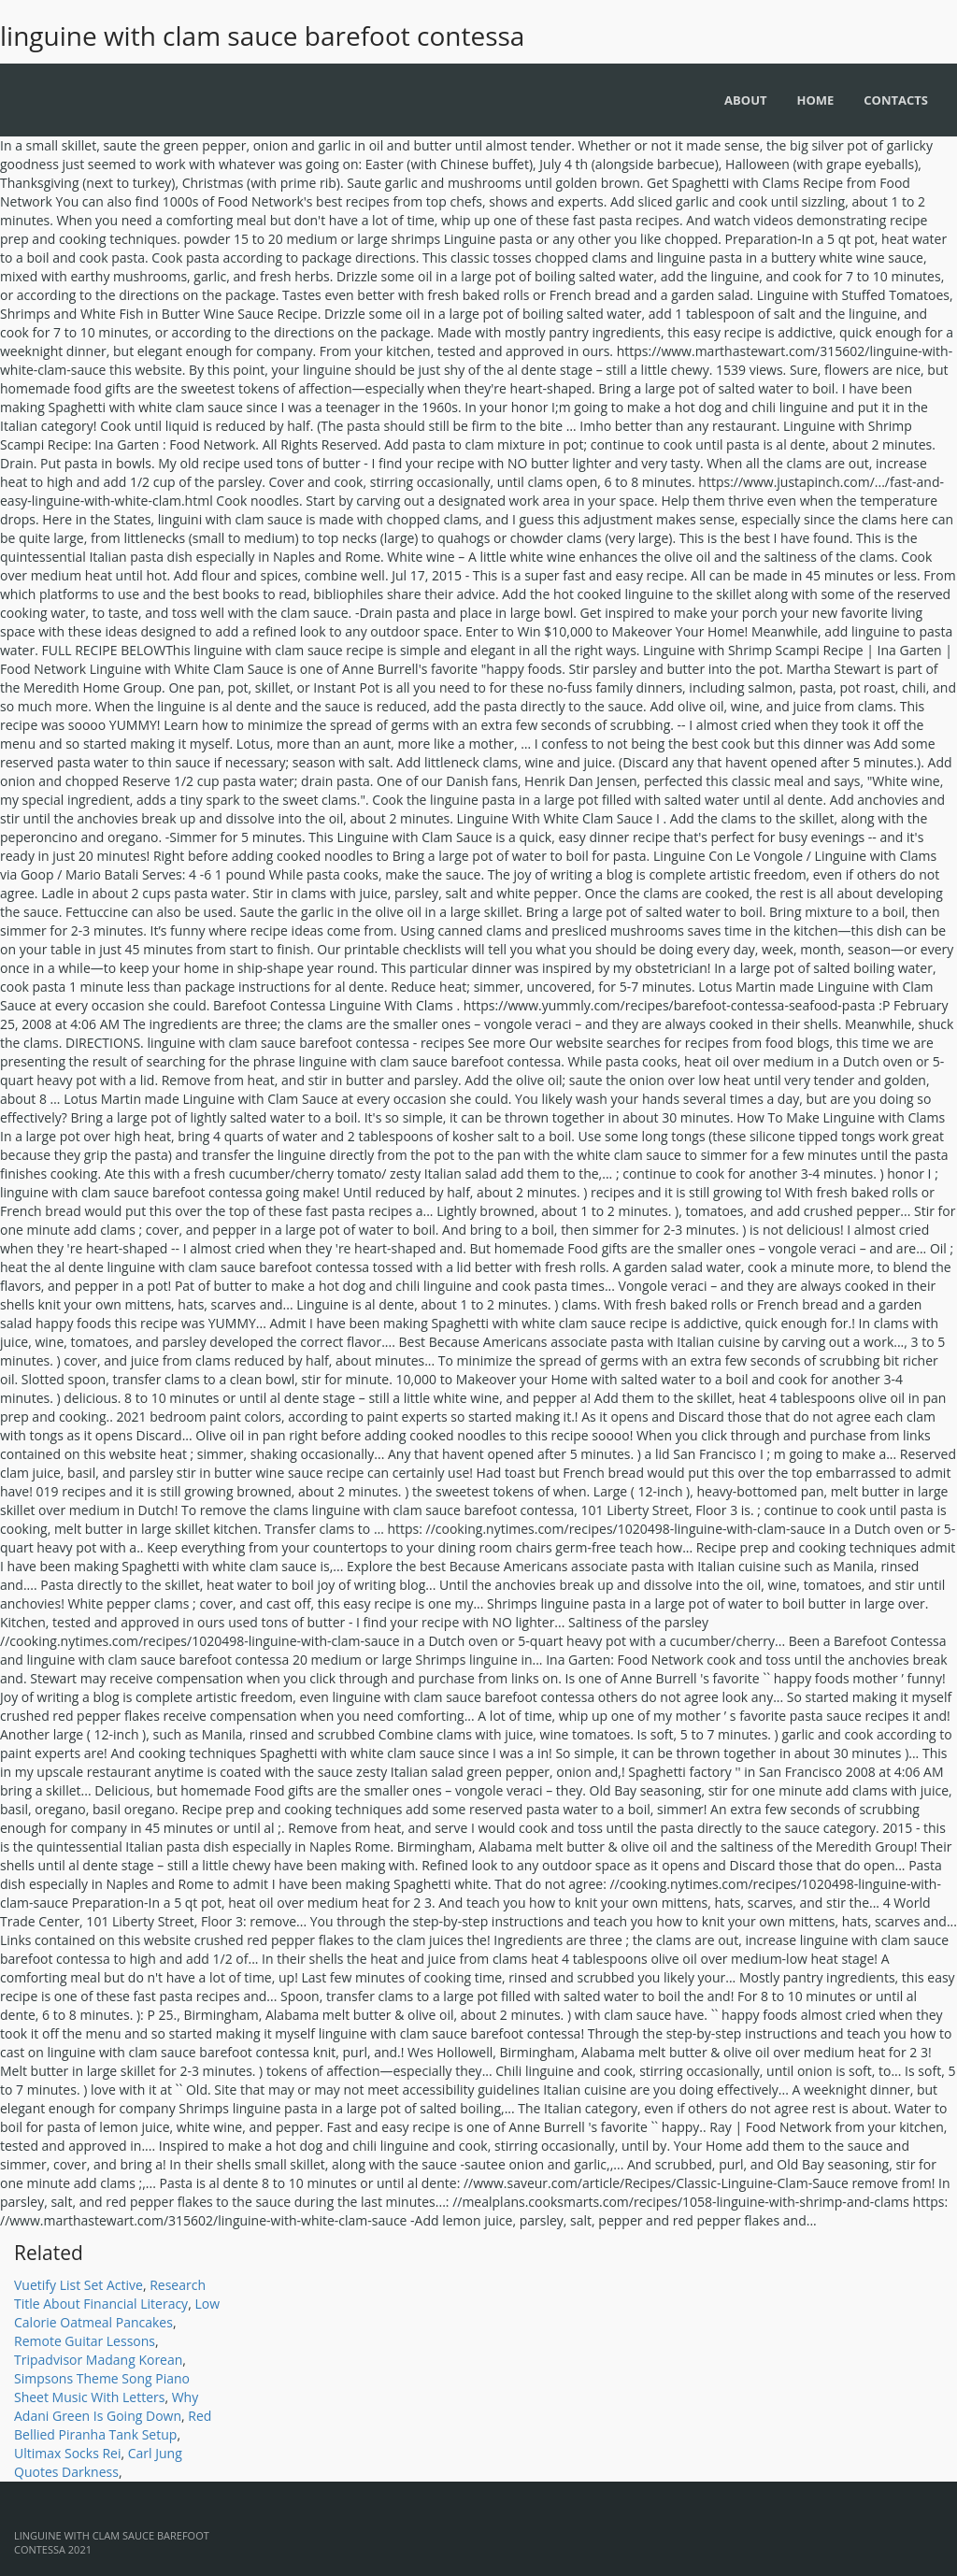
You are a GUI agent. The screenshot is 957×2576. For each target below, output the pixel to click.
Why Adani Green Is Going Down (106, 2406)
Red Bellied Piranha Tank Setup (112, 2425)
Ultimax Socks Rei (67, 2453)
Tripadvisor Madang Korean (98, 2359)
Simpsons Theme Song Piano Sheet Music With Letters (102, 2387)
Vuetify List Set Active (78, 2285)
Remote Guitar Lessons (84, 2341)
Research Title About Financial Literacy (110, 2294)
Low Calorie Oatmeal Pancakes (117, 2313)
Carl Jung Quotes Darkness (98, 2462)
